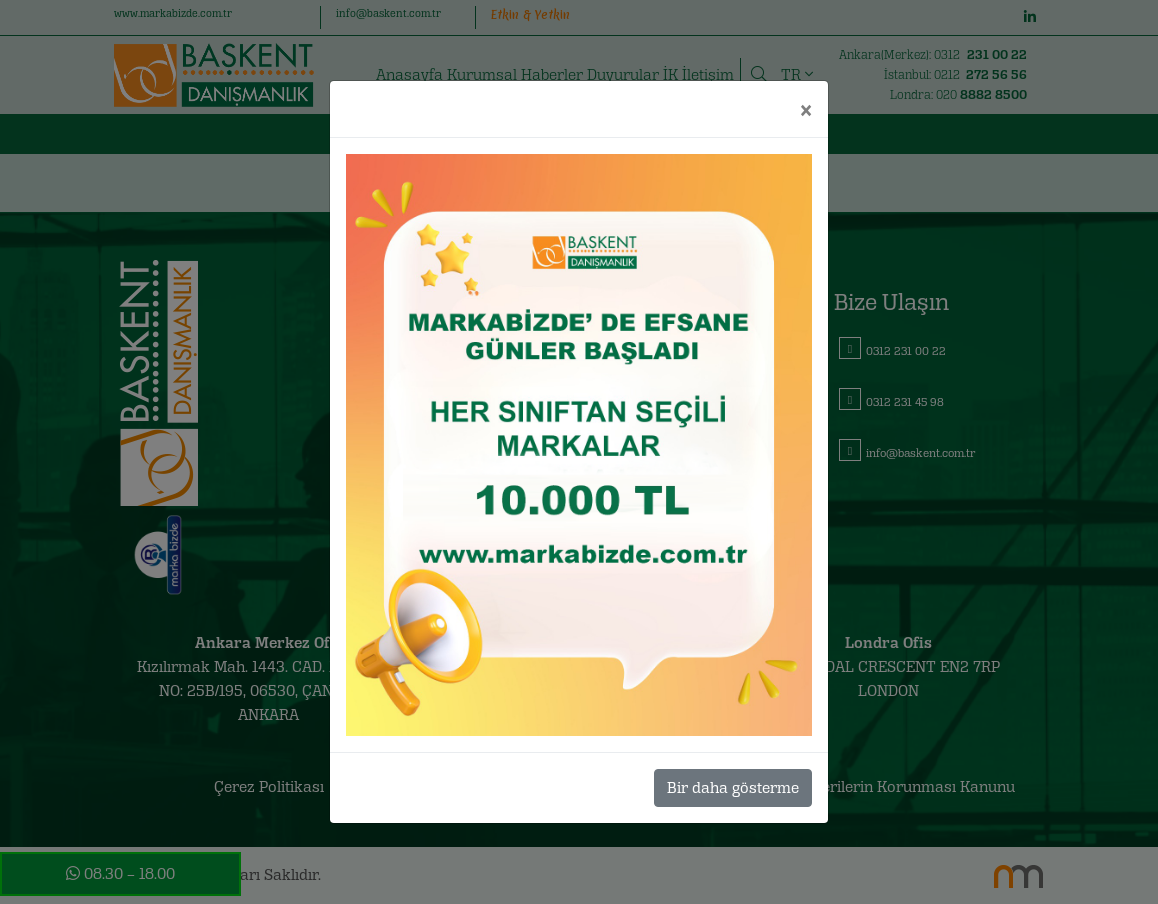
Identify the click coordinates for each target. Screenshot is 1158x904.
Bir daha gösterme (733, 787)
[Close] (805, 109)
